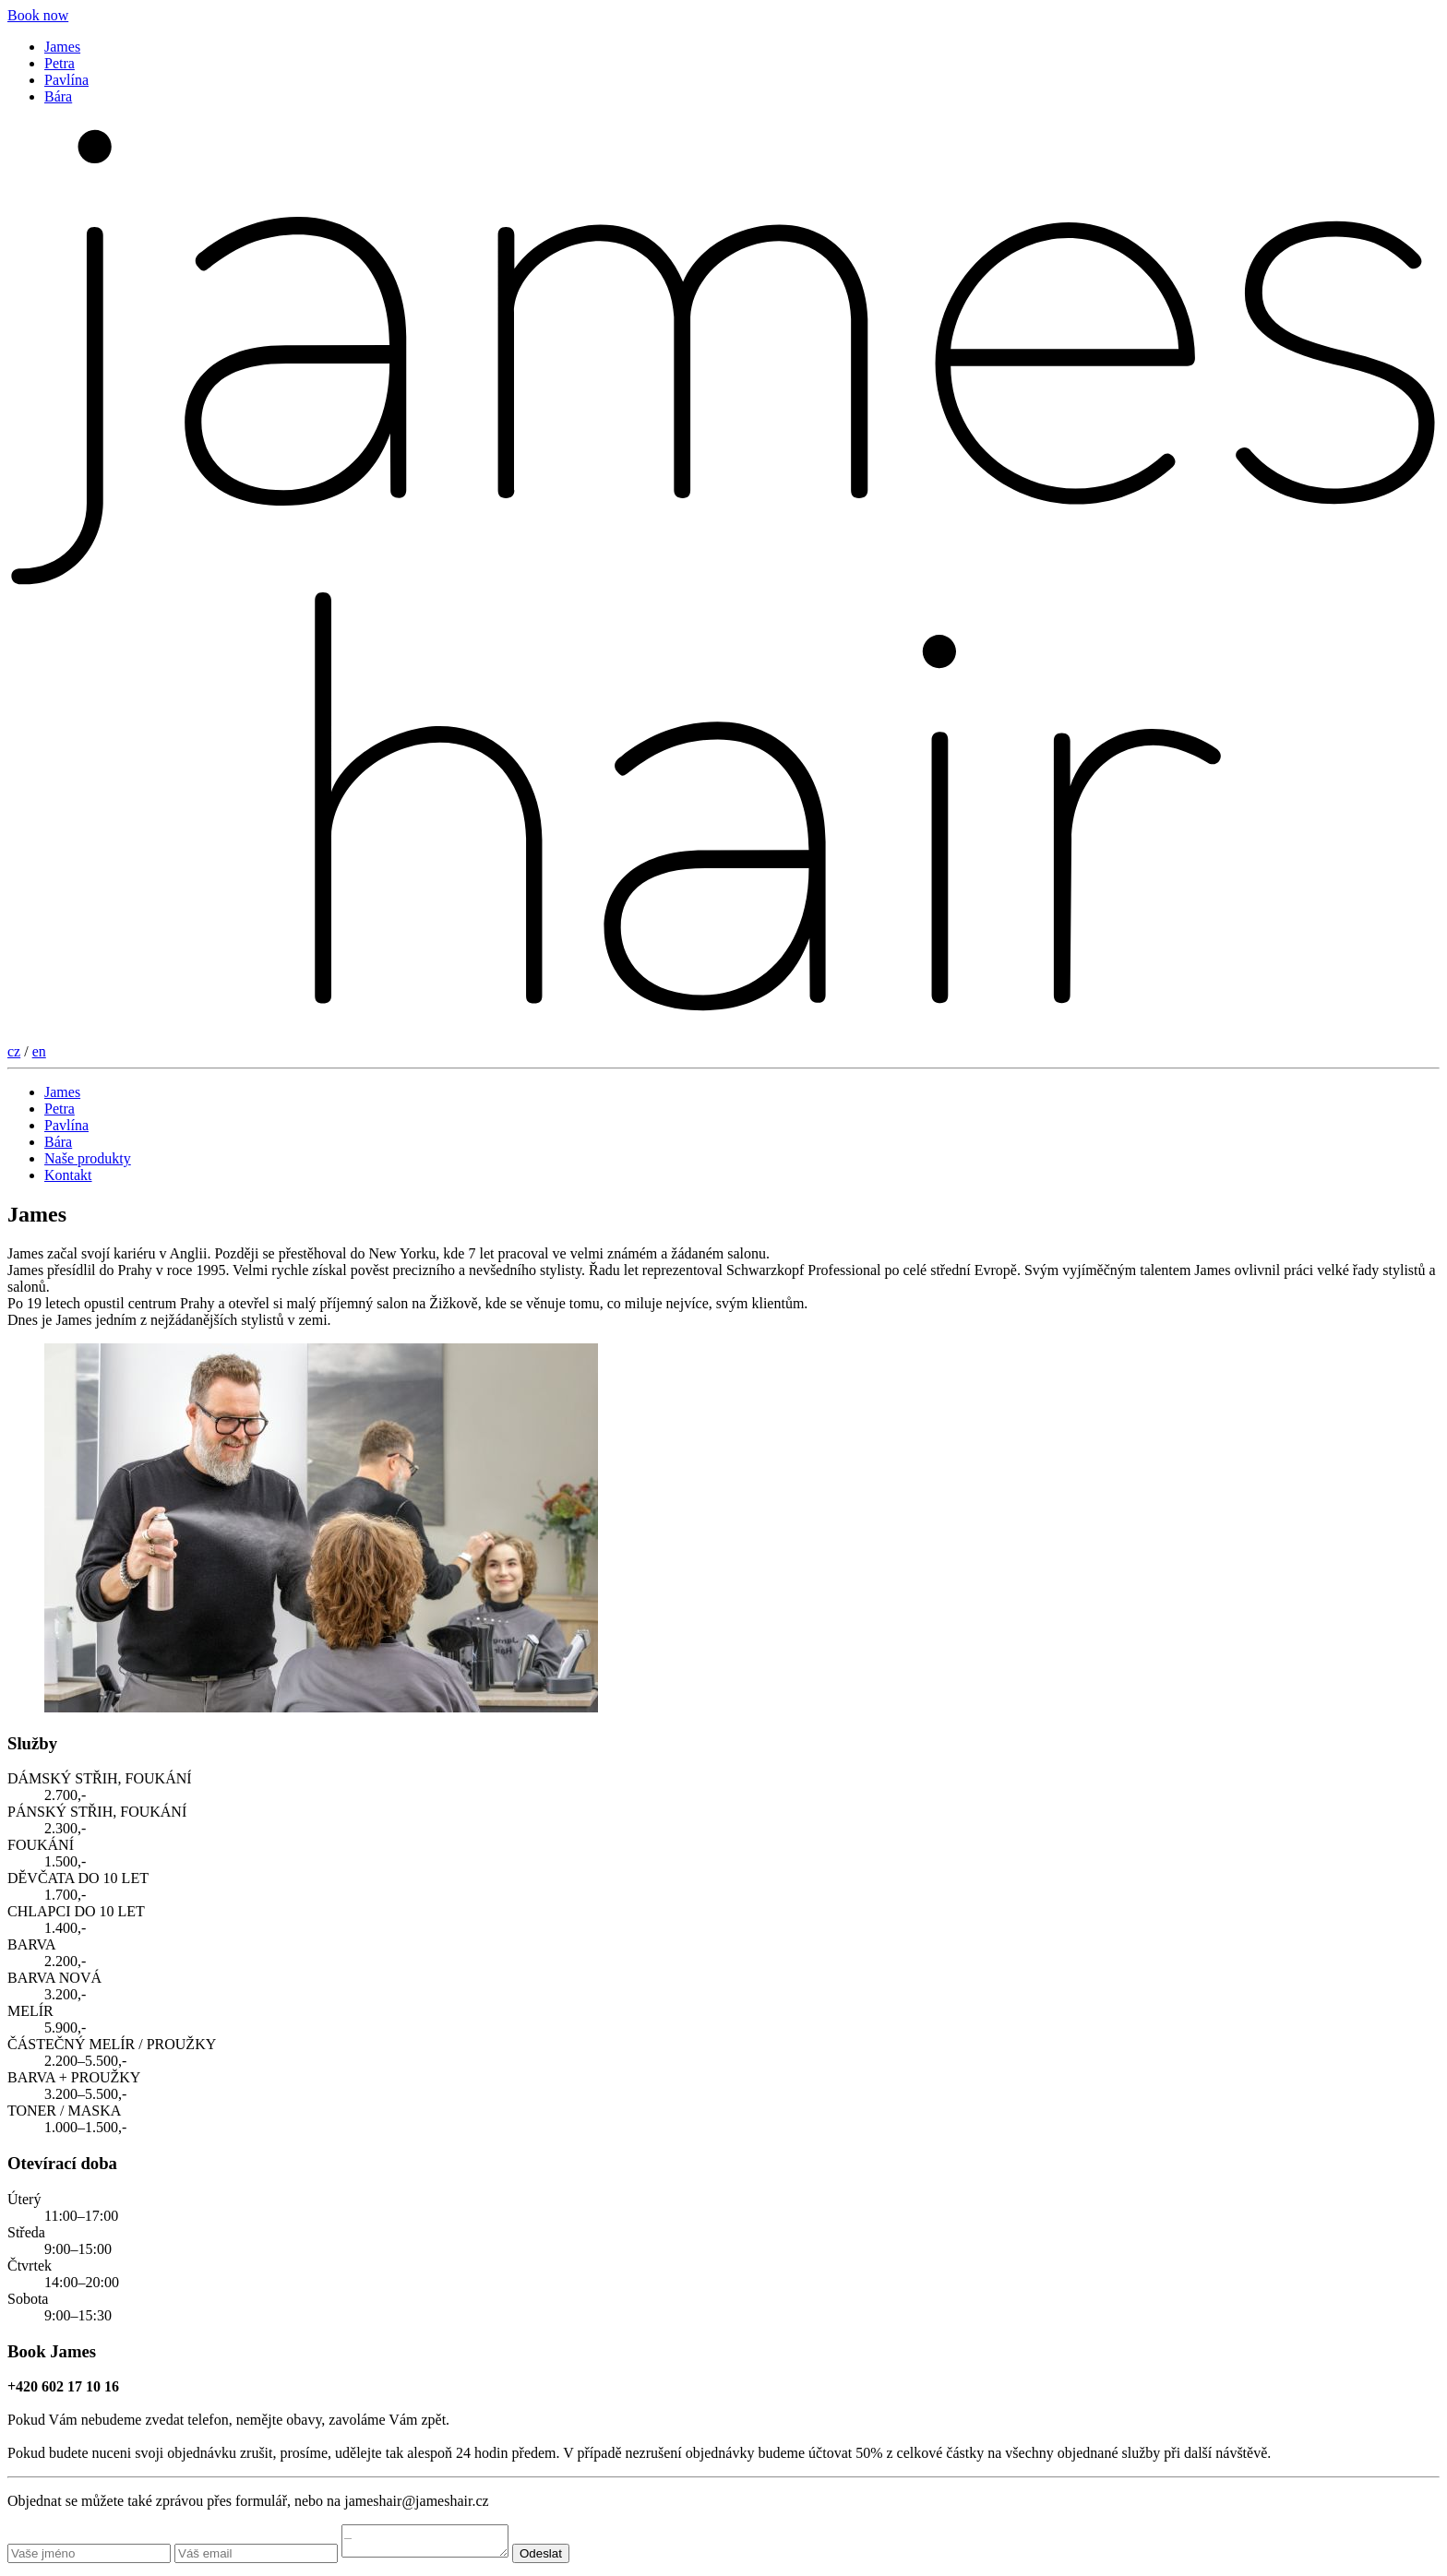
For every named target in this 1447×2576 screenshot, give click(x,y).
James (62, 46)
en (39, 1051)
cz (13, 1051)
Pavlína (66, 80)
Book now (37, 15)
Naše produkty (87, 1158)
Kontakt (68, 1175)
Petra (59, 63)
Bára (58, 96)
